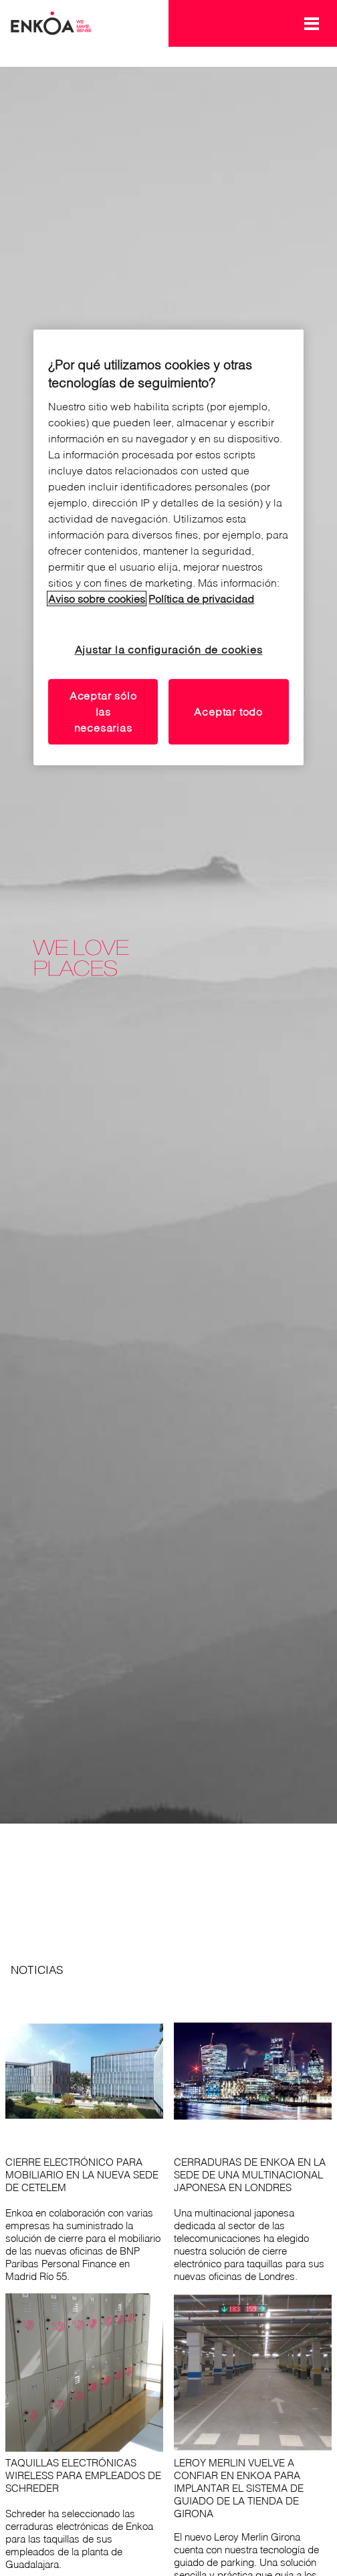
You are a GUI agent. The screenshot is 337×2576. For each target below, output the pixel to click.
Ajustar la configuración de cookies (169, 649)
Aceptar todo (228, 712)
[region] (168, 547)
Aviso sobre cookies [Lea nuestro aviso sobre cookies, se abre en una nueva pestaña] (96, 599)
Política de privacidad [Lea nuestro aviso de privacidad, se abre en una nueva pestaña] (201, 599)
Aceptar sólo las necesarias (103, 712)
